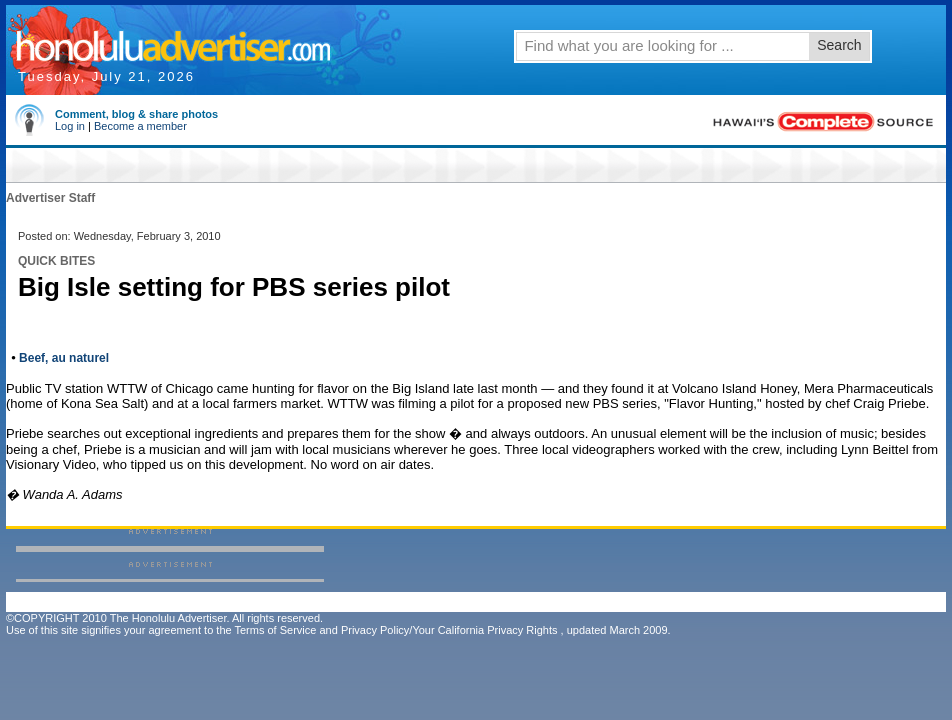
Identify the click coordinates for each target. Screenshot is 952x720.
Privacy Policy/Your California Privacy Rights (449, 630)
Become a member (140, 126)
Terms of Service (275, 630)
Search (839, 45)
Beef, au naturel (64, 358)
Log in (70, 126)
